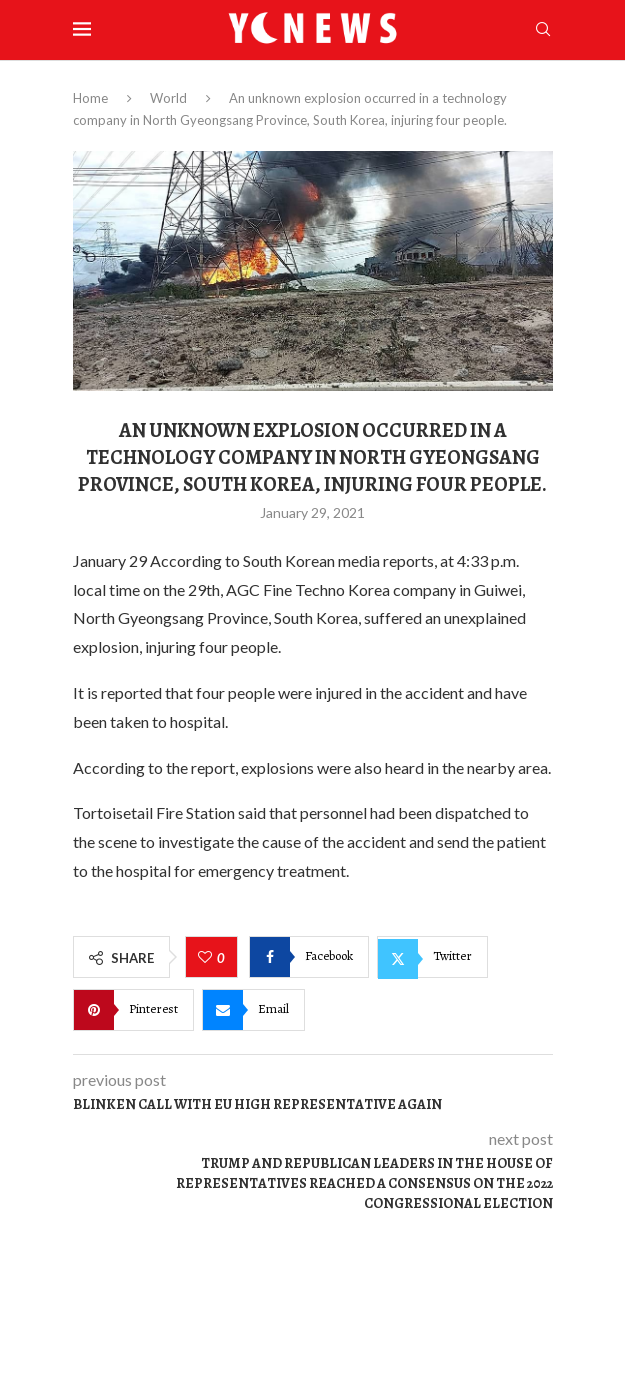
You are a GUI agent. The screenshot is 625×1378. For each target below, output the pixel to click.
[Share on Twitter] (432, 957)
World (168, 98)
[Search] (543, 30)
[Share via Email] (253, 1010)
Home (90, 98)
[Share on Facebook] (309, 957)
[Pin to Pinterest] (133, 1010)
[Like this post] (207, 958)
